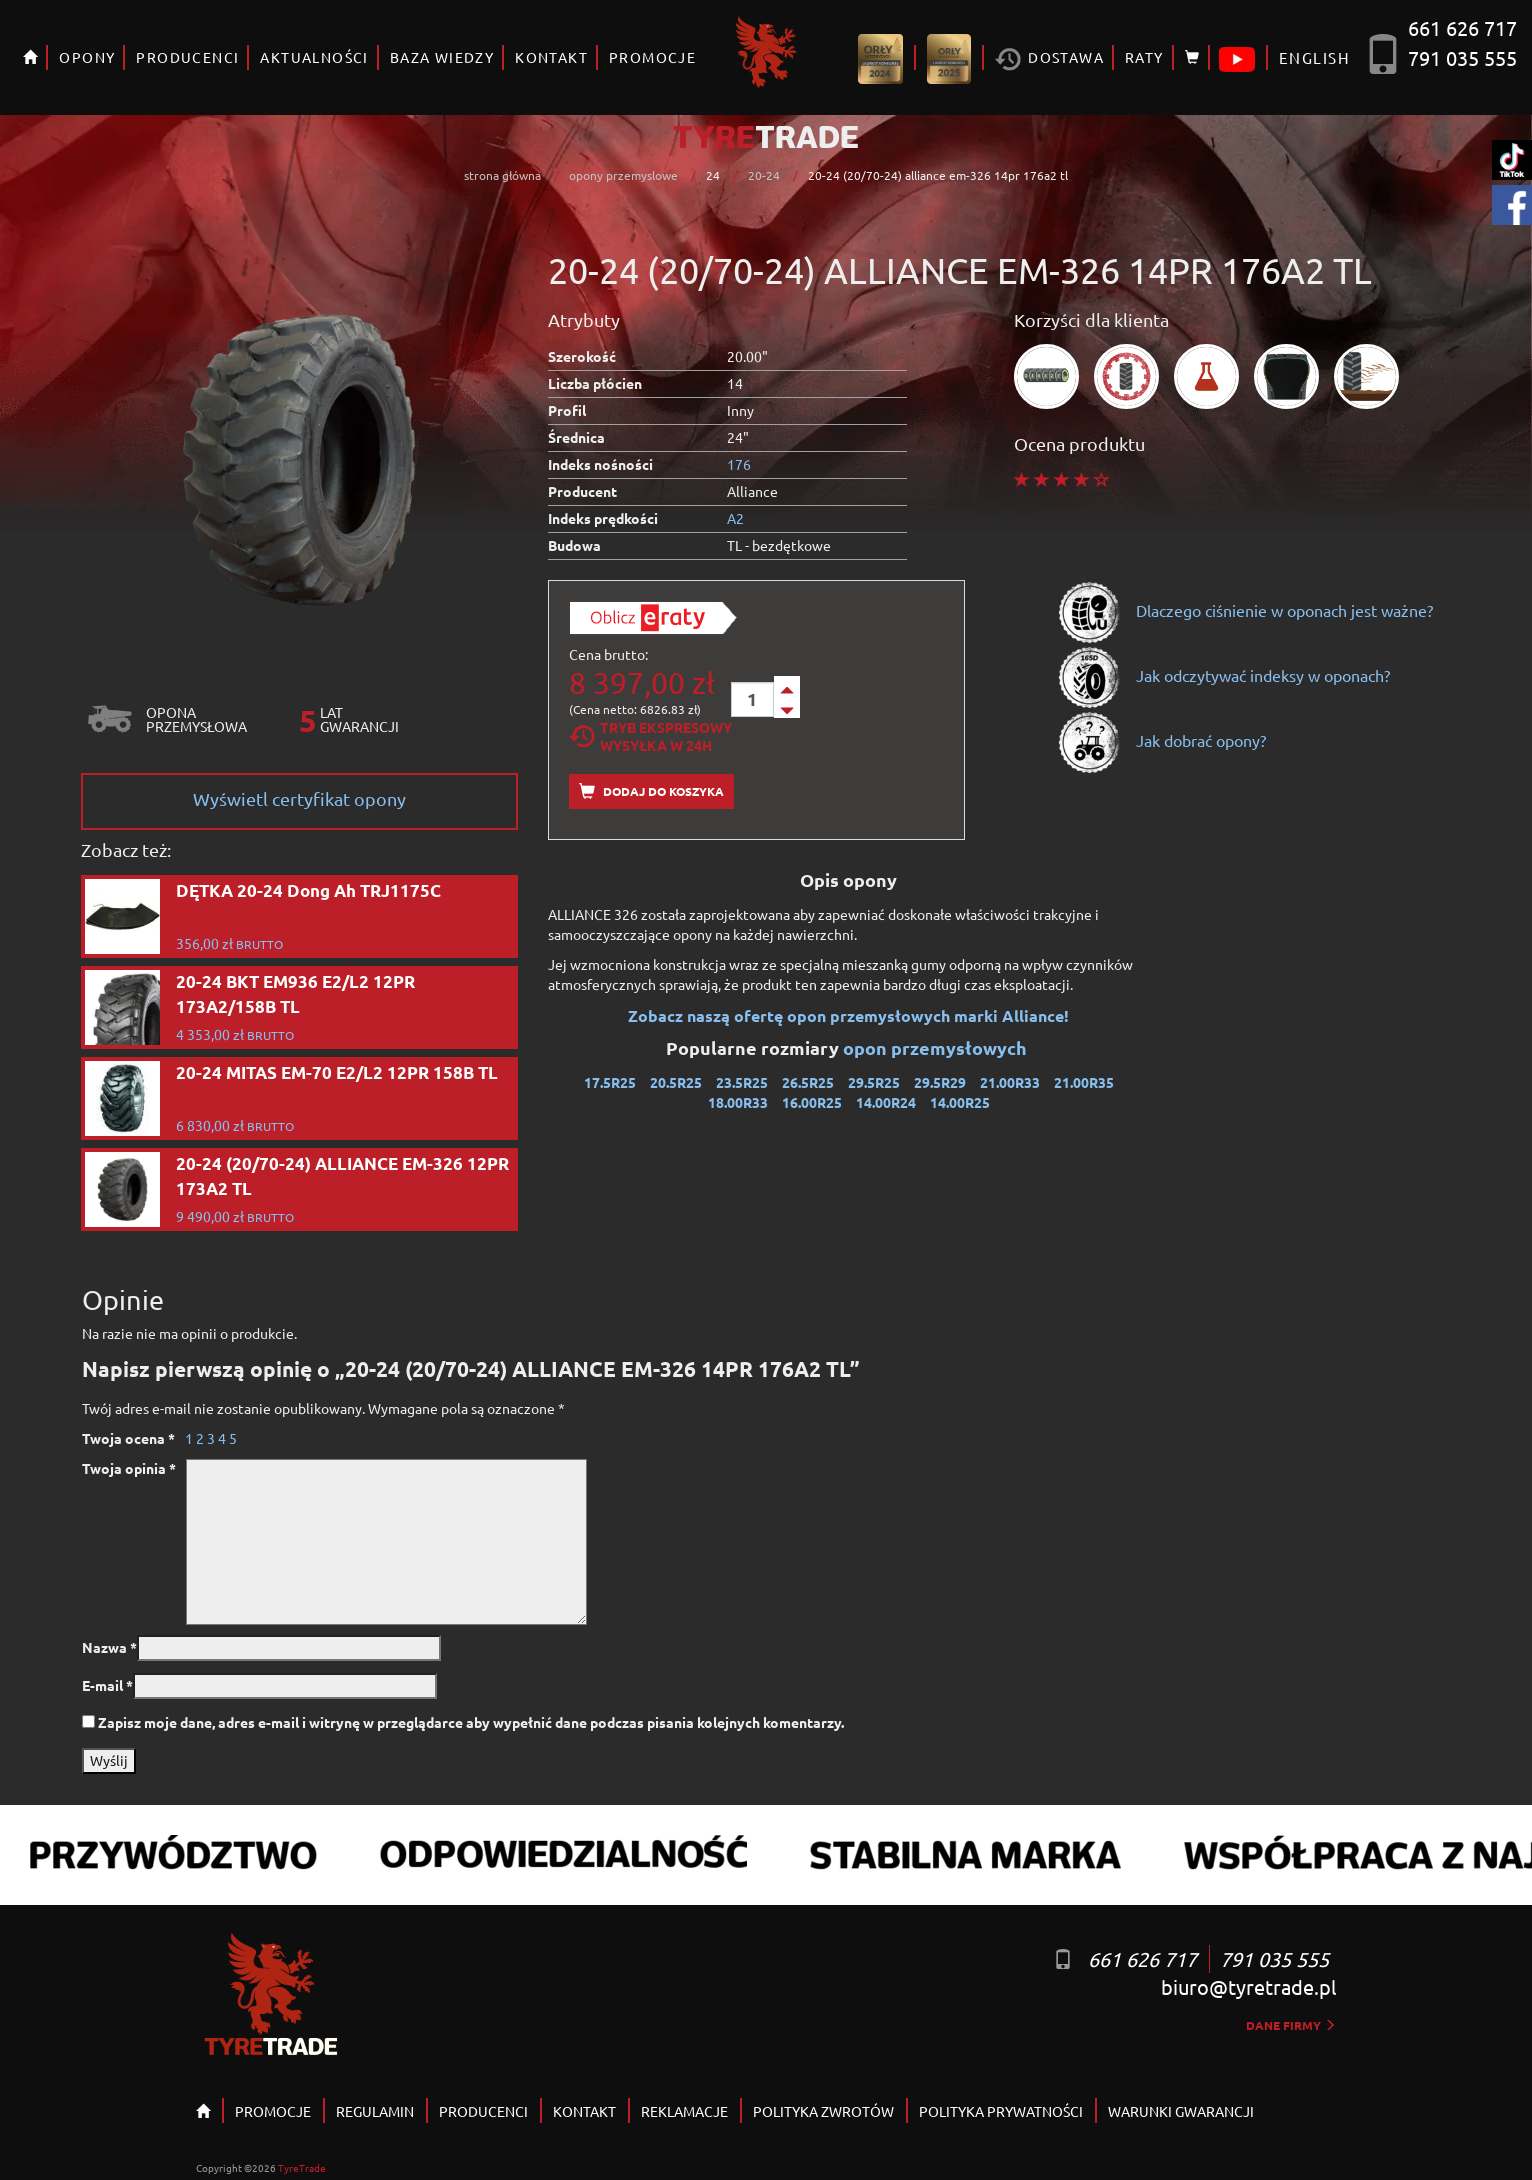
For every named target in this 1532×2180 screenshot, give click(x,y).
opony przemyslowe (623, 175)
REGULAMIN (375, 2111)
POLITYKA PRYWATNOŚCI (1001, 2111)
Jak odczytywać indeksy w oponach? (1223, 675)
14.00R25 (960, 1102)
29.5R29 (940, 1082)
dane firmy (1291, 2025)
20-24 (764, 175)
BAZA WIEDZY (442, 57)
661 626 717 (1462, 27)
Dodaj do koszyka (651, 791)
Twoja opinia (129, 1468)
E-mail (107, 1685)
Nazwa (109, 1647)
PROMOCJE (652, 57)
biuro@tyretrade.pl (1248, 1986)
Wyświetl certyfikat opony (299, 798)
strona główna (502, 175)
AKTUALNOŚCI (314, 57)
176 (739, 464)
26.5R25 (808, 1082)
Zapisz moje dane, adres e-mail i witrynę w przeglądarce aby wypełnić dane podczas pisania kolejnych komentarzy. (471, 1722)
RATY (1144, 57)
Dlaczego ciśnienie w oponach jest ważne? (1245, 610)
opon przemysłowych (937, 1047)
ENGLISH (1314, 57)
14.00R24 (886, 1102)
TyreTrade (302, 2167)
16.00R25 (812, 1102)
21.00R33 (1010, 1082)
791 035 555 (1462, 57)
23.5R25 (742, 1082)
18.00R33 (738, 1102)
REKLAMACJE (684, 2111)
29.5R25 (874, 1082)
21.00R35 (1084, 1082)
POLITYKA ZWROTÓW (823, 2111)
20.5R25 (676, 1082)
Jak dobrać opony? (1161, 740)
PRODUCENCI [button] (187, 57)
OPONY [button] (87, 57)
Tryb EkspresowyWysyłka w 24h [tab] (650, 736)
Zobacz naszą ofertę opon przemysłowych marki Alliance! (848, 1015)
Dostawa (1049, 59)
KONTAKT (551, 57)
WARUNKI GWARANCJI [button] (1181, 2111)
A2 (735, 518)
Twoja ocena (128, 1438)
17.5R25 (610, 1082)
